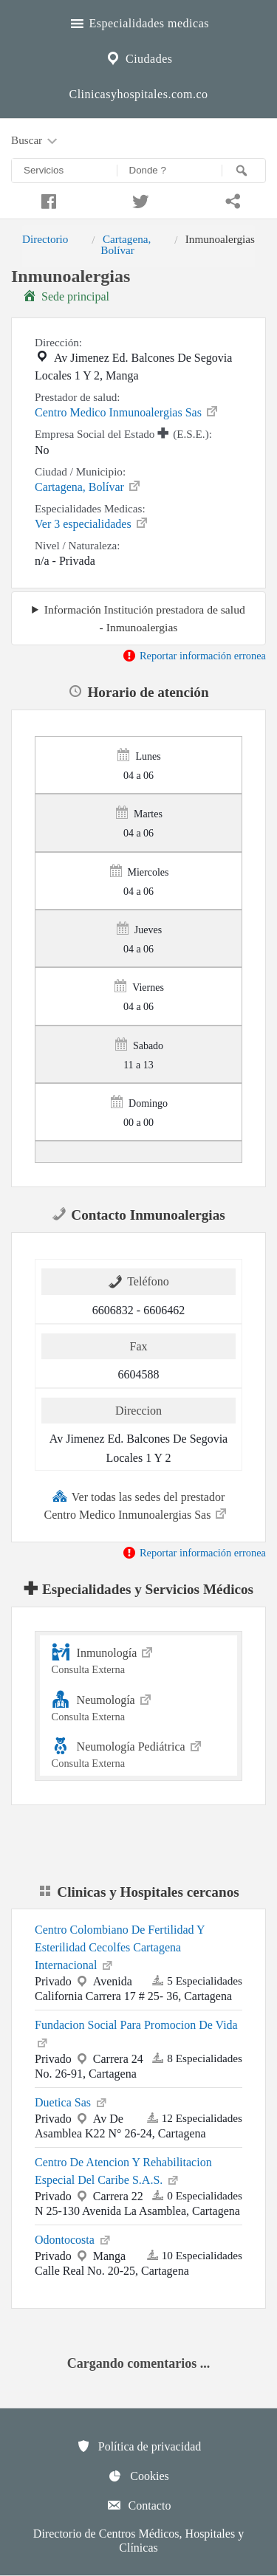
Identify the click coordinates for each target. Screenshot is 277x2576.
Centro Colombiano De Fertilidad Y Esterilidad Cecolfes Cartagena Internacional (120, 1947)
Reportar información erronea (194, 655)
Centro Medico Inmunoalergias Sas (127, 411)
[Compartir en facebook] (46, 199)
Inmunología (139, 1658)
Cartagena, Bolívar (125, 244)
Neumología (139, 1706)
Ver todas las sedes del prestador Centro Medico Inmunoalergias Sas (136, 1504)
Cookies (138, 2475)
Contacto (138, 2505)
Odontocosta (73, 2238)
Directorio (45, 239)
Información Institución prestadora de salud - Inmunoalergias (144, 618)
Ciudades (138, 57)
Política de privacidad (139, 2446)
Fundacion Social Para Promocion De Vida (136, 2034)
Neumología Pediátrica (139, 1752)
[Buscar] (243, 170)
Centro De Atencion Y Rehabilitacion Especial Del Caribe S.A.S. (123, 2171)
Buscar (35, 141)
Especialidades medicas (138, 21)
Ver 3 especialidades (92, 522)
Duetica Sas (72, 2101)
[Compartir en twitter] (138, 199)
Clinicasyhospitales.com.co (138, 94)
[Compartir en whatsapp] (231, 199)
